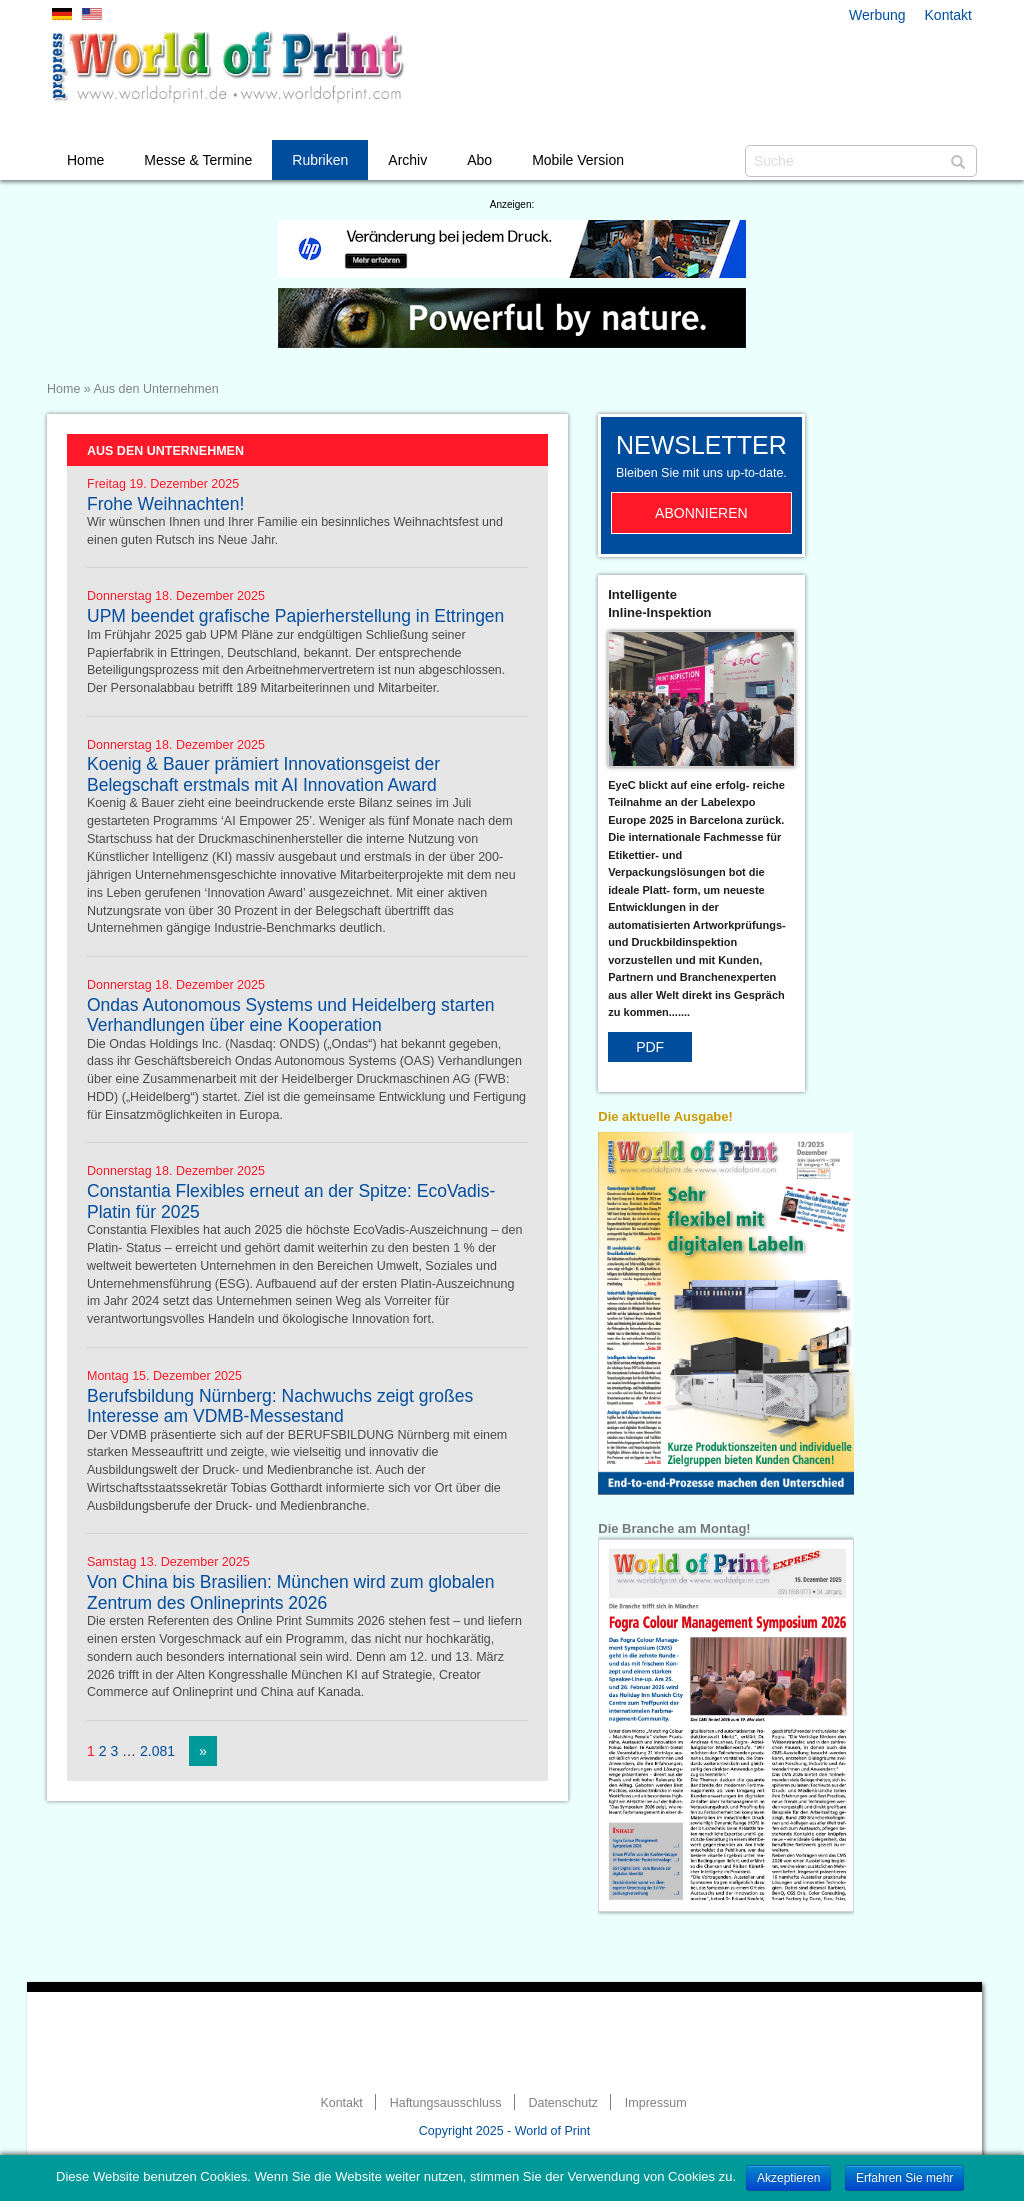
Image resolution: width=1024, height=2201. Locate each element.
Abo (479, 160)
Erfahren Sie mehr (904, 2178)
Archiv (407, 160)
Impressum (656, 2103)
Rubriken (320, 160)
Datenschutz (562, 2103)
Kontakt (948, 15)
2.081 (157, 1751)
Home (85, 160)
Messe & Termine (198, 160)
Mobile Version (578, 160)
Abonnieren (701, 513)
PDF (650, 1047)
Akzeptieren (788, 2178)
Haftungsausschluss (446, 2103)
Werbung (877, 15)
